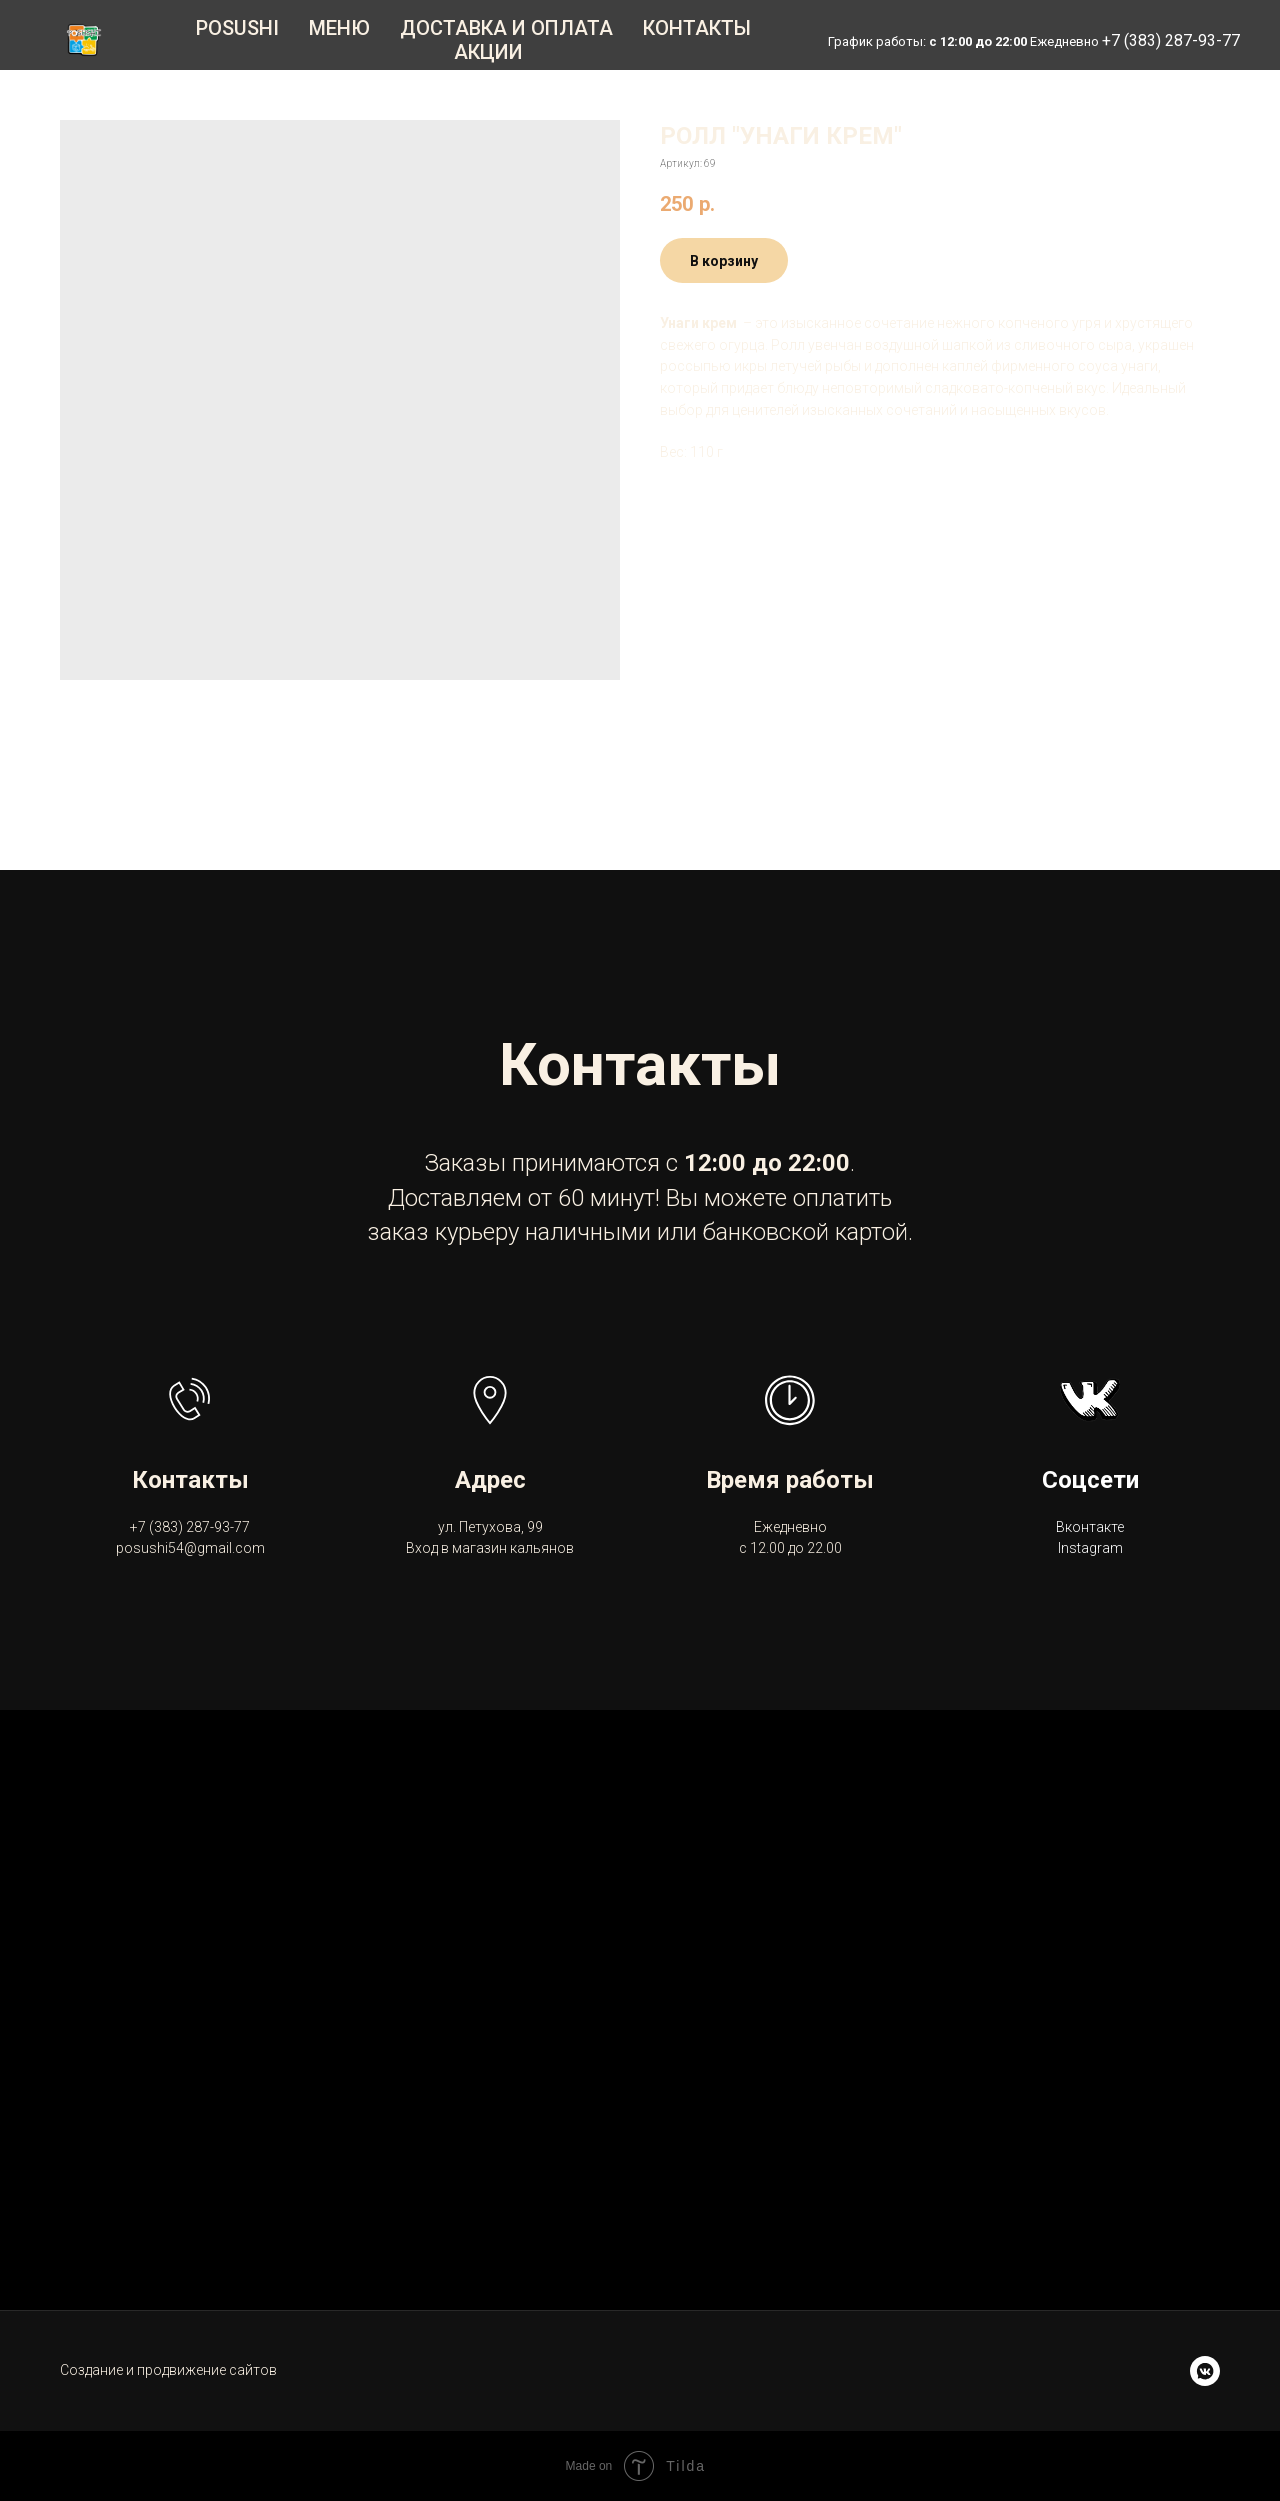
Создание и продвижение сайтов (168, 2370)
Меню (339, 28)
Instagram (1090, 1548)
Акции (488, 52)
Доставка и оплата (506, 28)
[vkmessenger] (1205, 2371)
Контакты (697, 28)
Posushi (237, 28)
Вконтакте (1090, 1527)
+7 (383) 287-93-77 (1171, 40)
